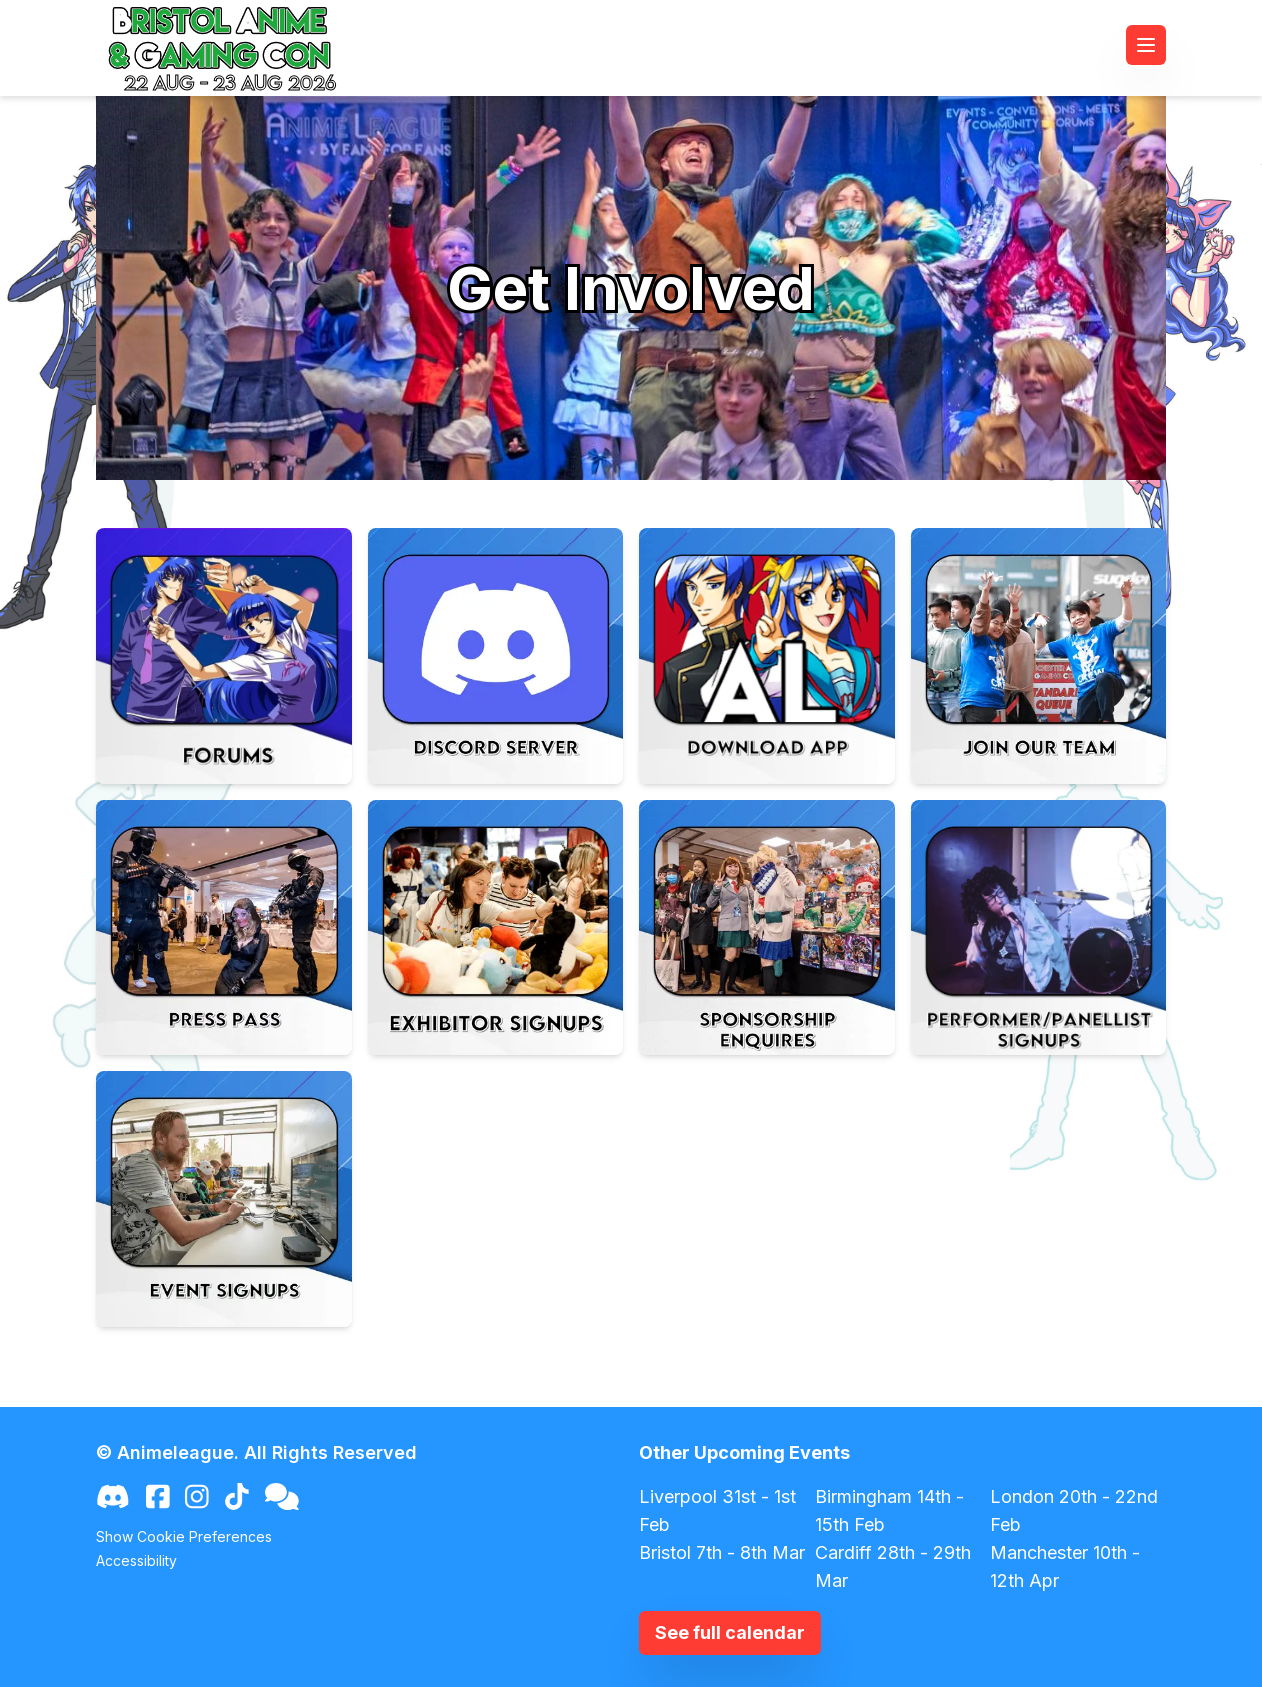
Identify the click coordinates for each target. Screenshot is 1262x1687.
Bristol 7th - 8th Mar (722, 1552)
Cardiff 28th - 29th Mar (893, 1566)
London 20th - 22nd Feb (1074, 1510)
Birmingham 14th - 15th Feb (889, 1510)
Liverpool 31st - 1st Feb (717, 1510)
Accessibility (136, 1560)
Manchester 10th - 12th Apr (1065, 1566)
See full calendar (730, 1632)
